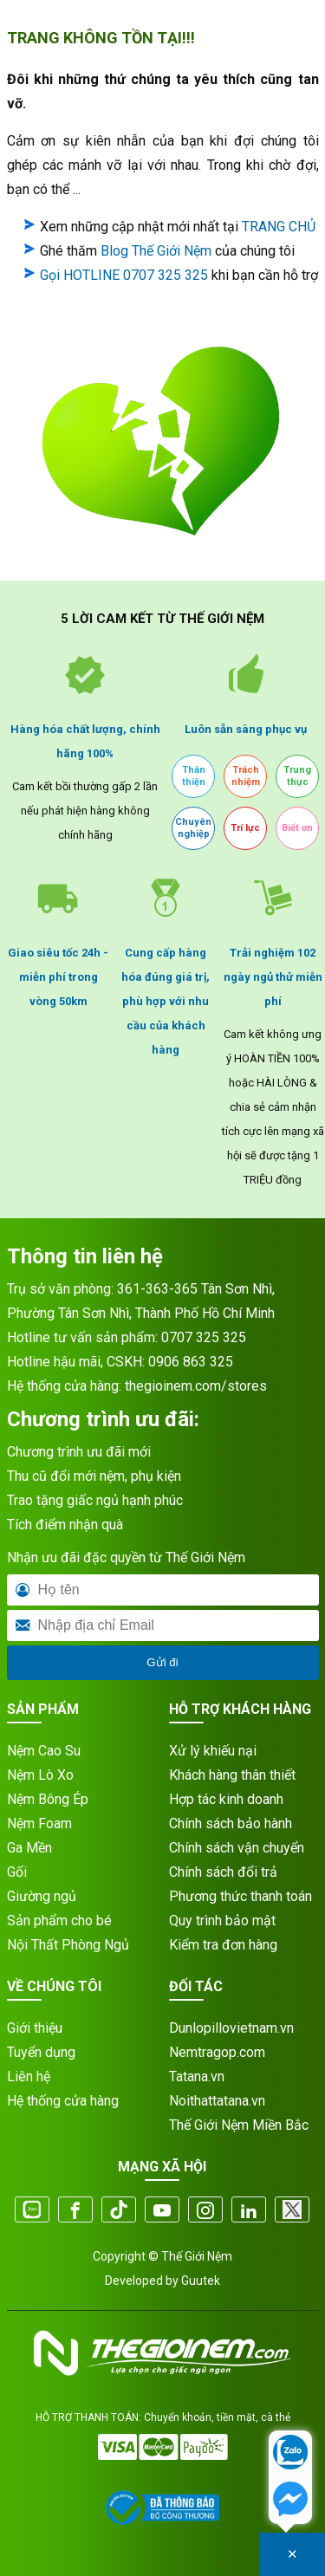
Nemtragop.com (217, 2052)
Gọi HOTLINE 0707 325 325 (124, 275)
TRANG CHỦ (278, 226)
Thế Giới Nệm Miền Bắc (239, 2125)
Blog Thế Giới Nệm (156, 251)
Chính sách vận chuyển (236, 1848)
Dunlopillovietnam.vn (231, 2028)
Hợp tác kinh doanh (226, 1799)
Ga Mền (29, 1848)
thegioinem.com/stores (196, 1386)
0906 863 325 (190, 1361)
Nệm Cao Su (44, 1750)
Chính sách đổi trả (223, 1872)
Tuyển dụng (41, 2052)
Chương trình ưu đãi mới (79, 1452)
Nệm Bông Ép (47, 1799)
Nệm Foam (39, 1823)
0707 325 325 (203, 1337)
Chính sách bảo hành (230, 1823)
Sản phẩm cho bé (59, 1920)
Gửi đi (162, 1662)
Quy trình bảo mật (222, 1920)
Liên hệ (28, 2076)
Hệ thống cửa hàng (63, 2101)
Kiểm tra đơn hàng (223, 1945)
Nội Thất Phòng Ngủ (68, 1945)
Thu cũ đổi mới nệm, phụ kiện (94, 1476)
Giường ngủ (41, 1896)
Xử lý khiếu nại (213, 1750)
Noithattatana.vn (217, 2101)
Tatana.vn (196, 2076)
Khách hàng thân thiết (232, 1775)
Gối (17, 1872)
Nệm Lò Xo (40, 1775)
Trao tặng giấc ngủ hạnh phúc (95, 1500)
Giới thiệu (34, 2028)
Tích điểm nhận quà (65, 1524)
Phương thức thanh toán (240, 1896)
